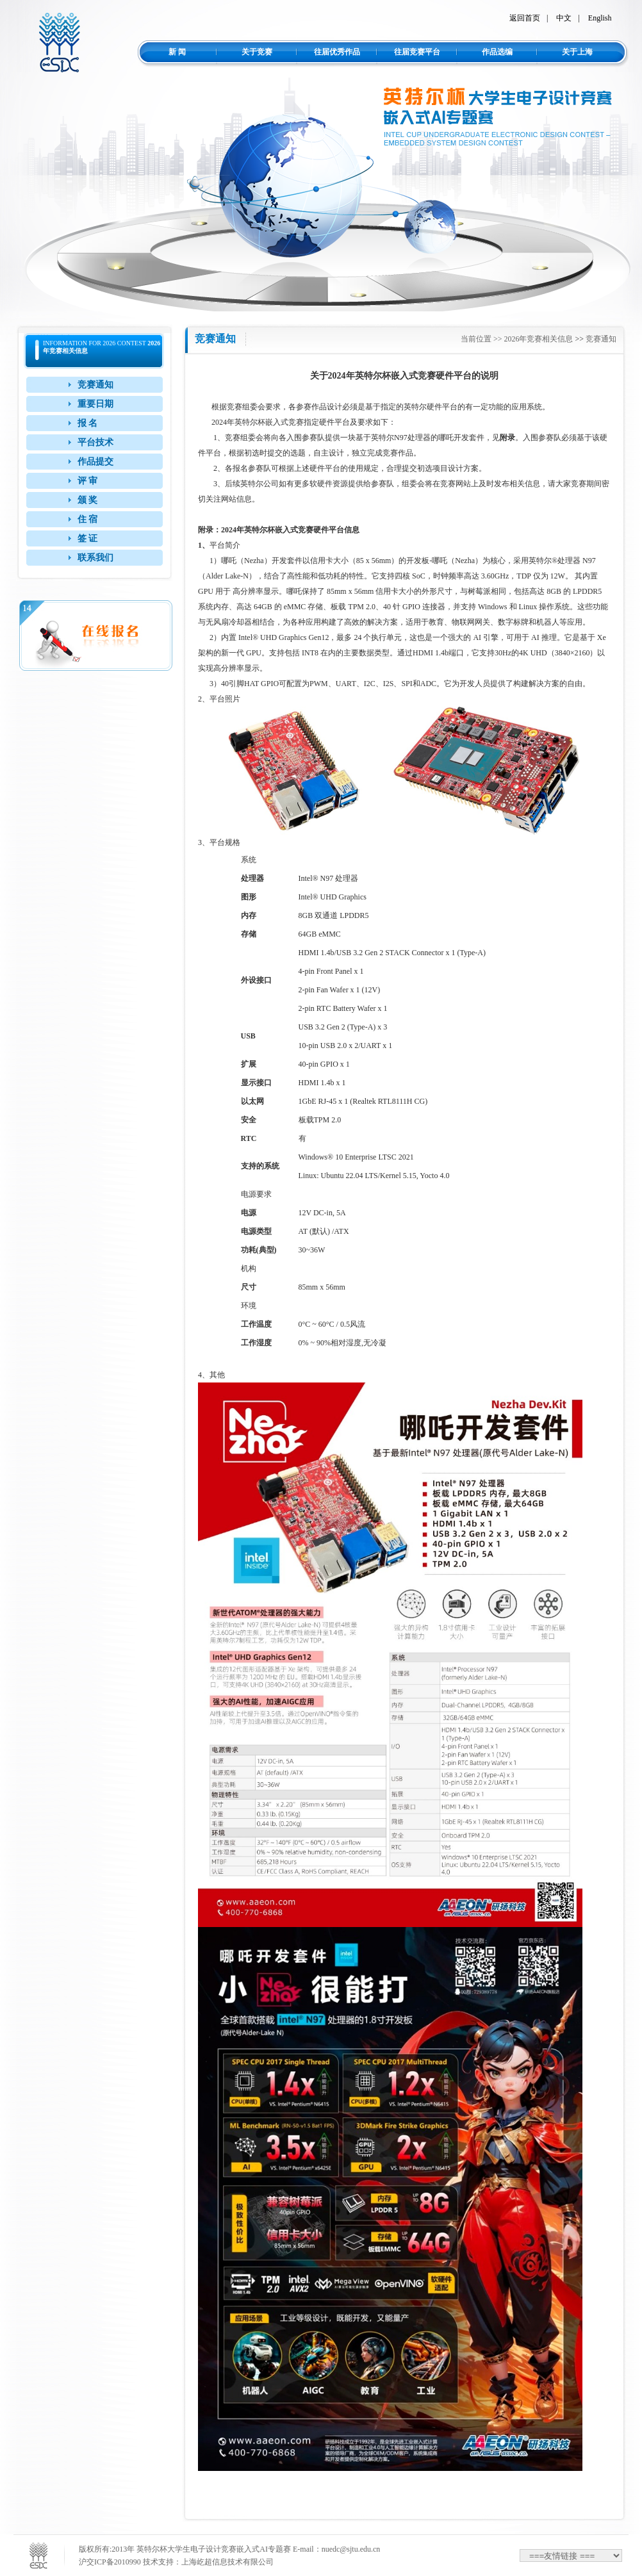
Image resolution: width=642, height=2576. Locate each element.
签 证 (88, 538)
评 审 (88, 481)
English (600, 17)
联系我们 (95, 557)
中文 (564, 17)
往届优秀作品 (337, 51)
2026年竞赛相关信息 (538, 338)
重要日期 (95, 404)
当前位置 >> (482, 338)
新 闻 (177, 51)
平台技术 (95, 442)
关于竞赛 (257, 51)
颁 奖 (88, 500)
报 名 (88, 423)
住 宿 (88, 519)
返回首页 (524, 17)
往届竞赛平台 (417, 51)
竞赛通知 (95, 385)
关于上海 (577, 51)
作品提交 (95, 461)
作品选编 (497, 51)
